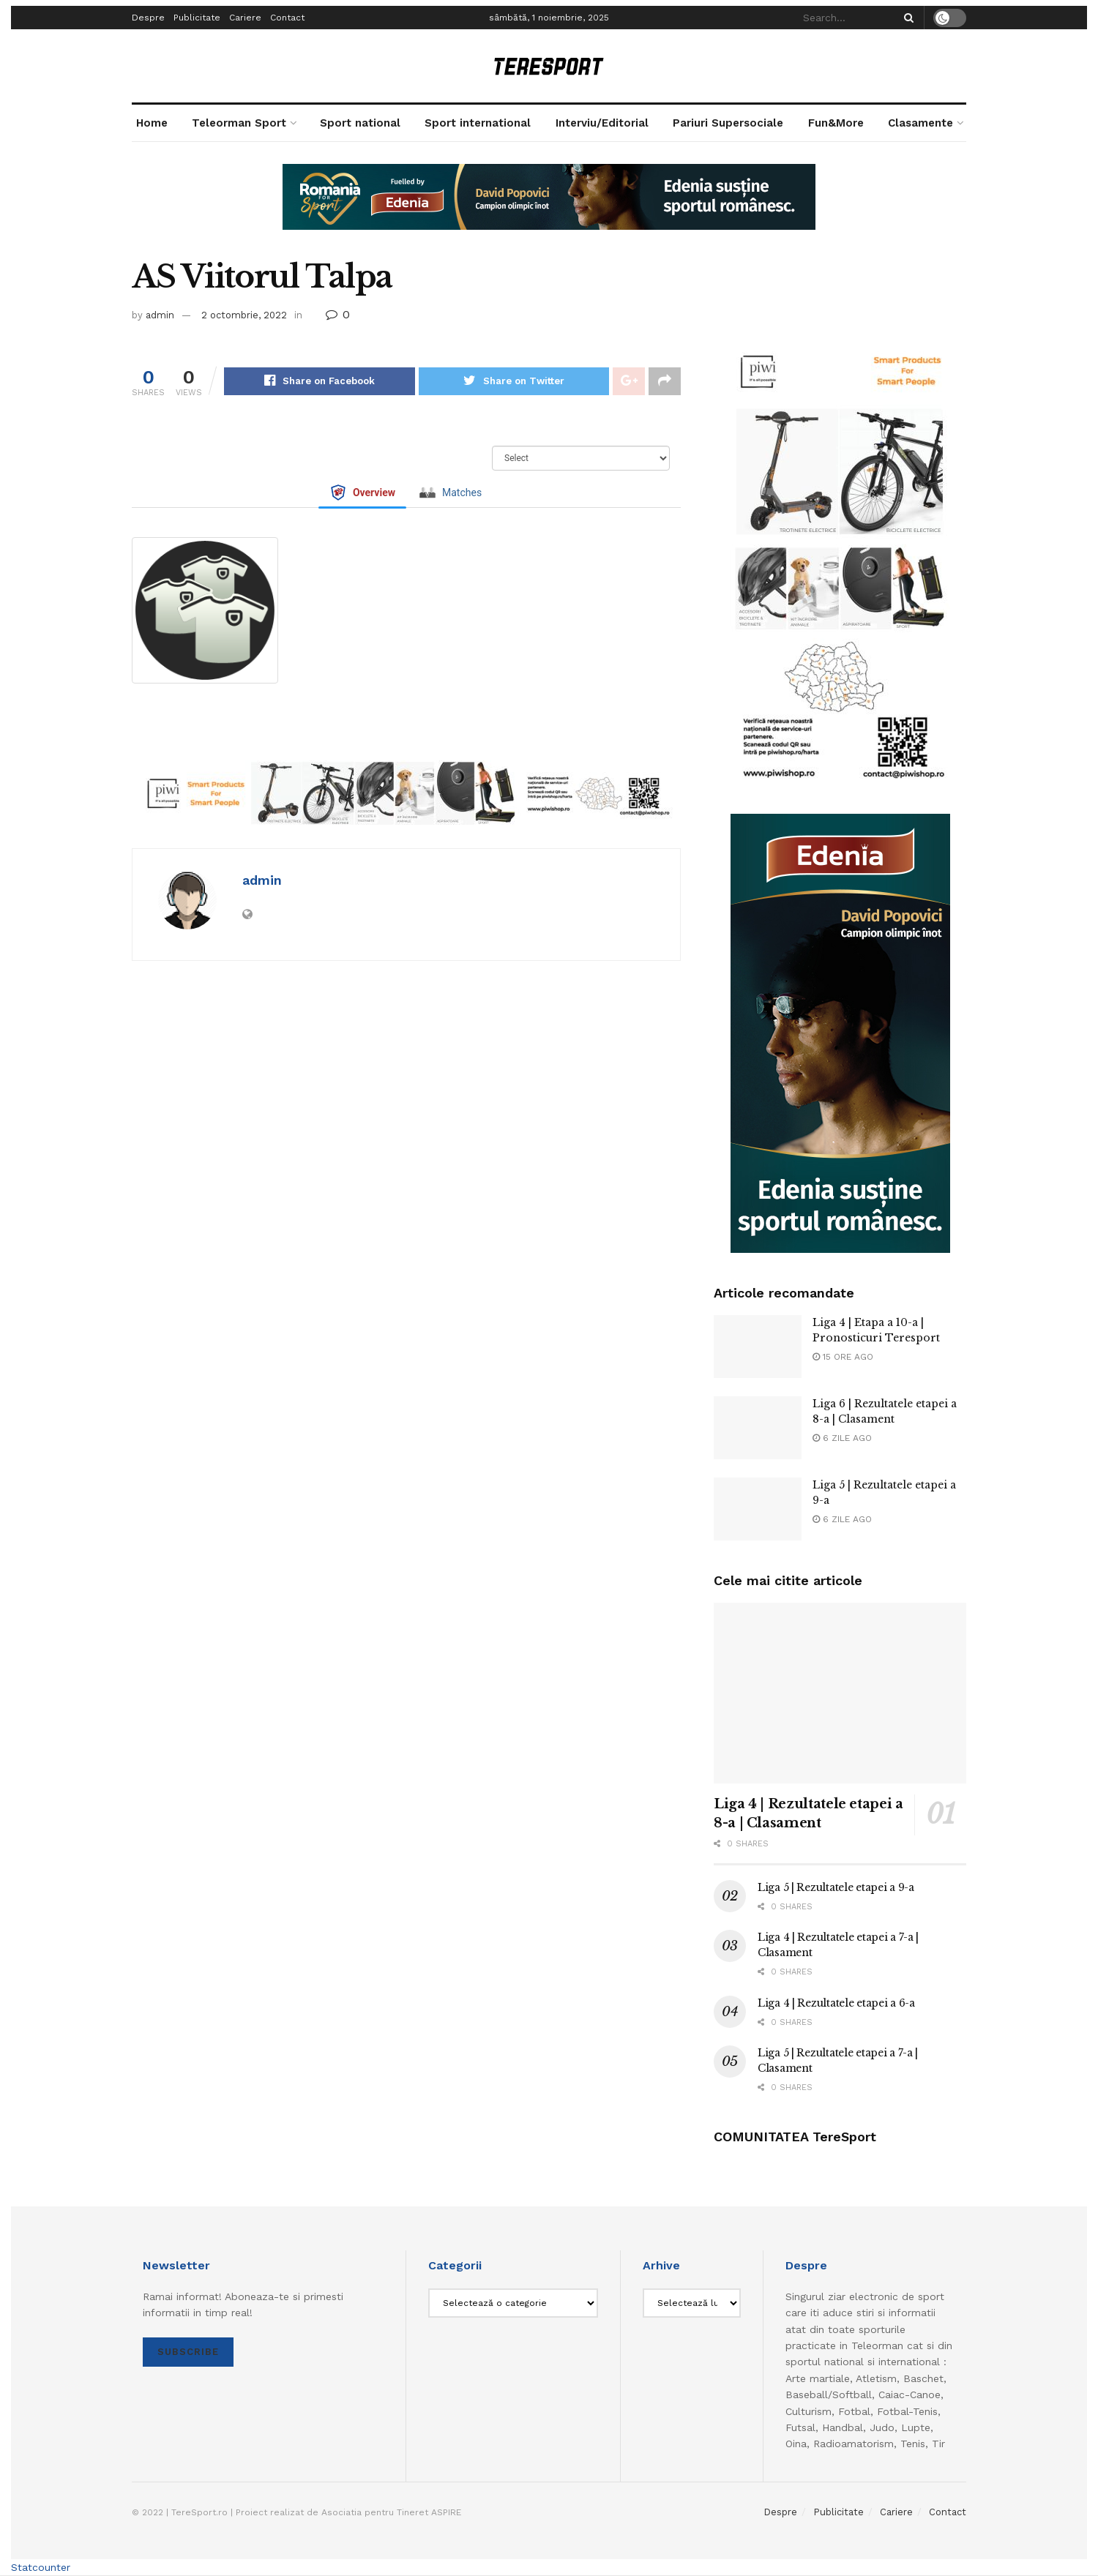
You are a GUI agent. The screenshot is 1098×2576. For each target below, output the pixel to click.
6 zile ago (842, 1438)
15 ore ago (843, 1357)
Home (152, 123)
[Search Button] (906, 17)
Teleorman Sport (239, 123)
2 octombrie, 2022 (244, 315)
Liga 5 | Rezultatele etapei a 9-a (836, 1887)
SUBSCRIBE (188, 2351)
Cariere (245, 17)
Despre (148, 17)
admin (160, 315)
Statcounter (40, 2567)
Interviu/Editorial (602, 123)
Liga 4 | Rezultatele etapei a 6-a (836, 2003)
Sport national (360, 123)
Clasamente (920, 123)
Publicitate (196, 17)
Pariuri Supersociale (728, 123)
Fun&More (836, 123)
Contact (287, 17)
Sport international (478, 123)
